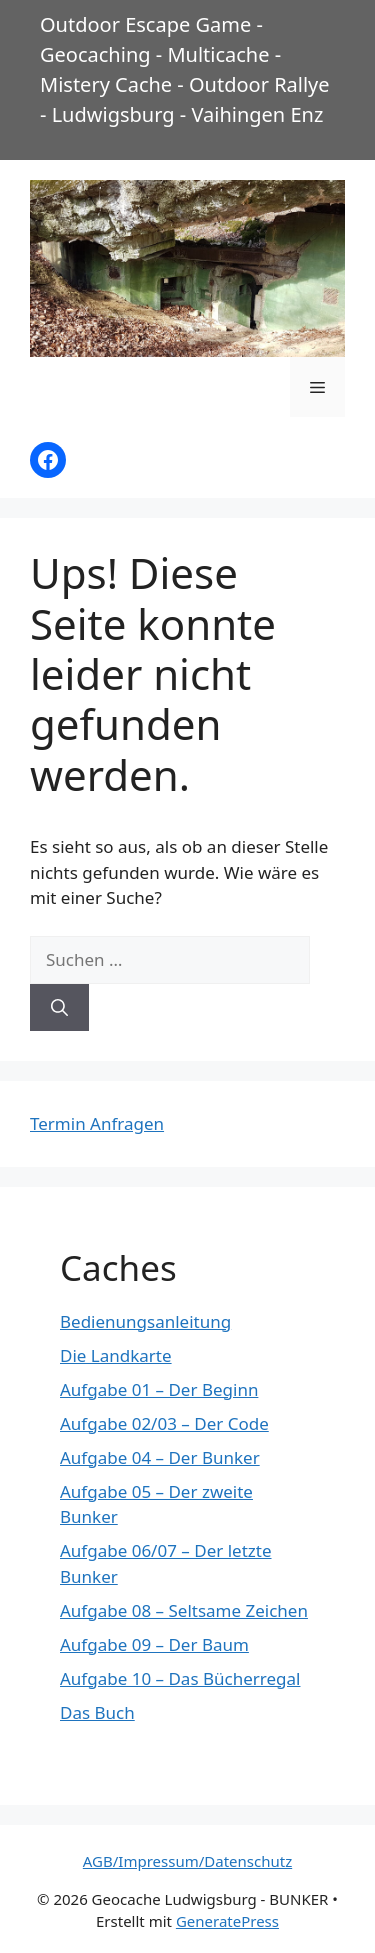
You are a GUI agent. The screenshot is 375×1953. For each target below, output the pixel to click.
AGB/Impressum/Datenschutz (187, 1861)
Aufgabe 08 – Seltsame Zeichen (184, 1610)
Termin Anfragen (97, 1123)
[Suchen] (59, 1008)
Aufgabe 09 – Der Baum (154, 1644)
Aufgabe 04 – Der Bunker (160, 1457)
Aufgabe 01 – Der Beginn (159, 1389)
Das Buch (97, 1712)
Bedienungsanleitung (145, 1321)
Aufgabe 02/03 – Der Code (164, 1423)
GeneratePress (227, 1921)
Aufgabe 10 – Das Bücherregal (180, 1678)
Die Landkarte (116, 1355)
